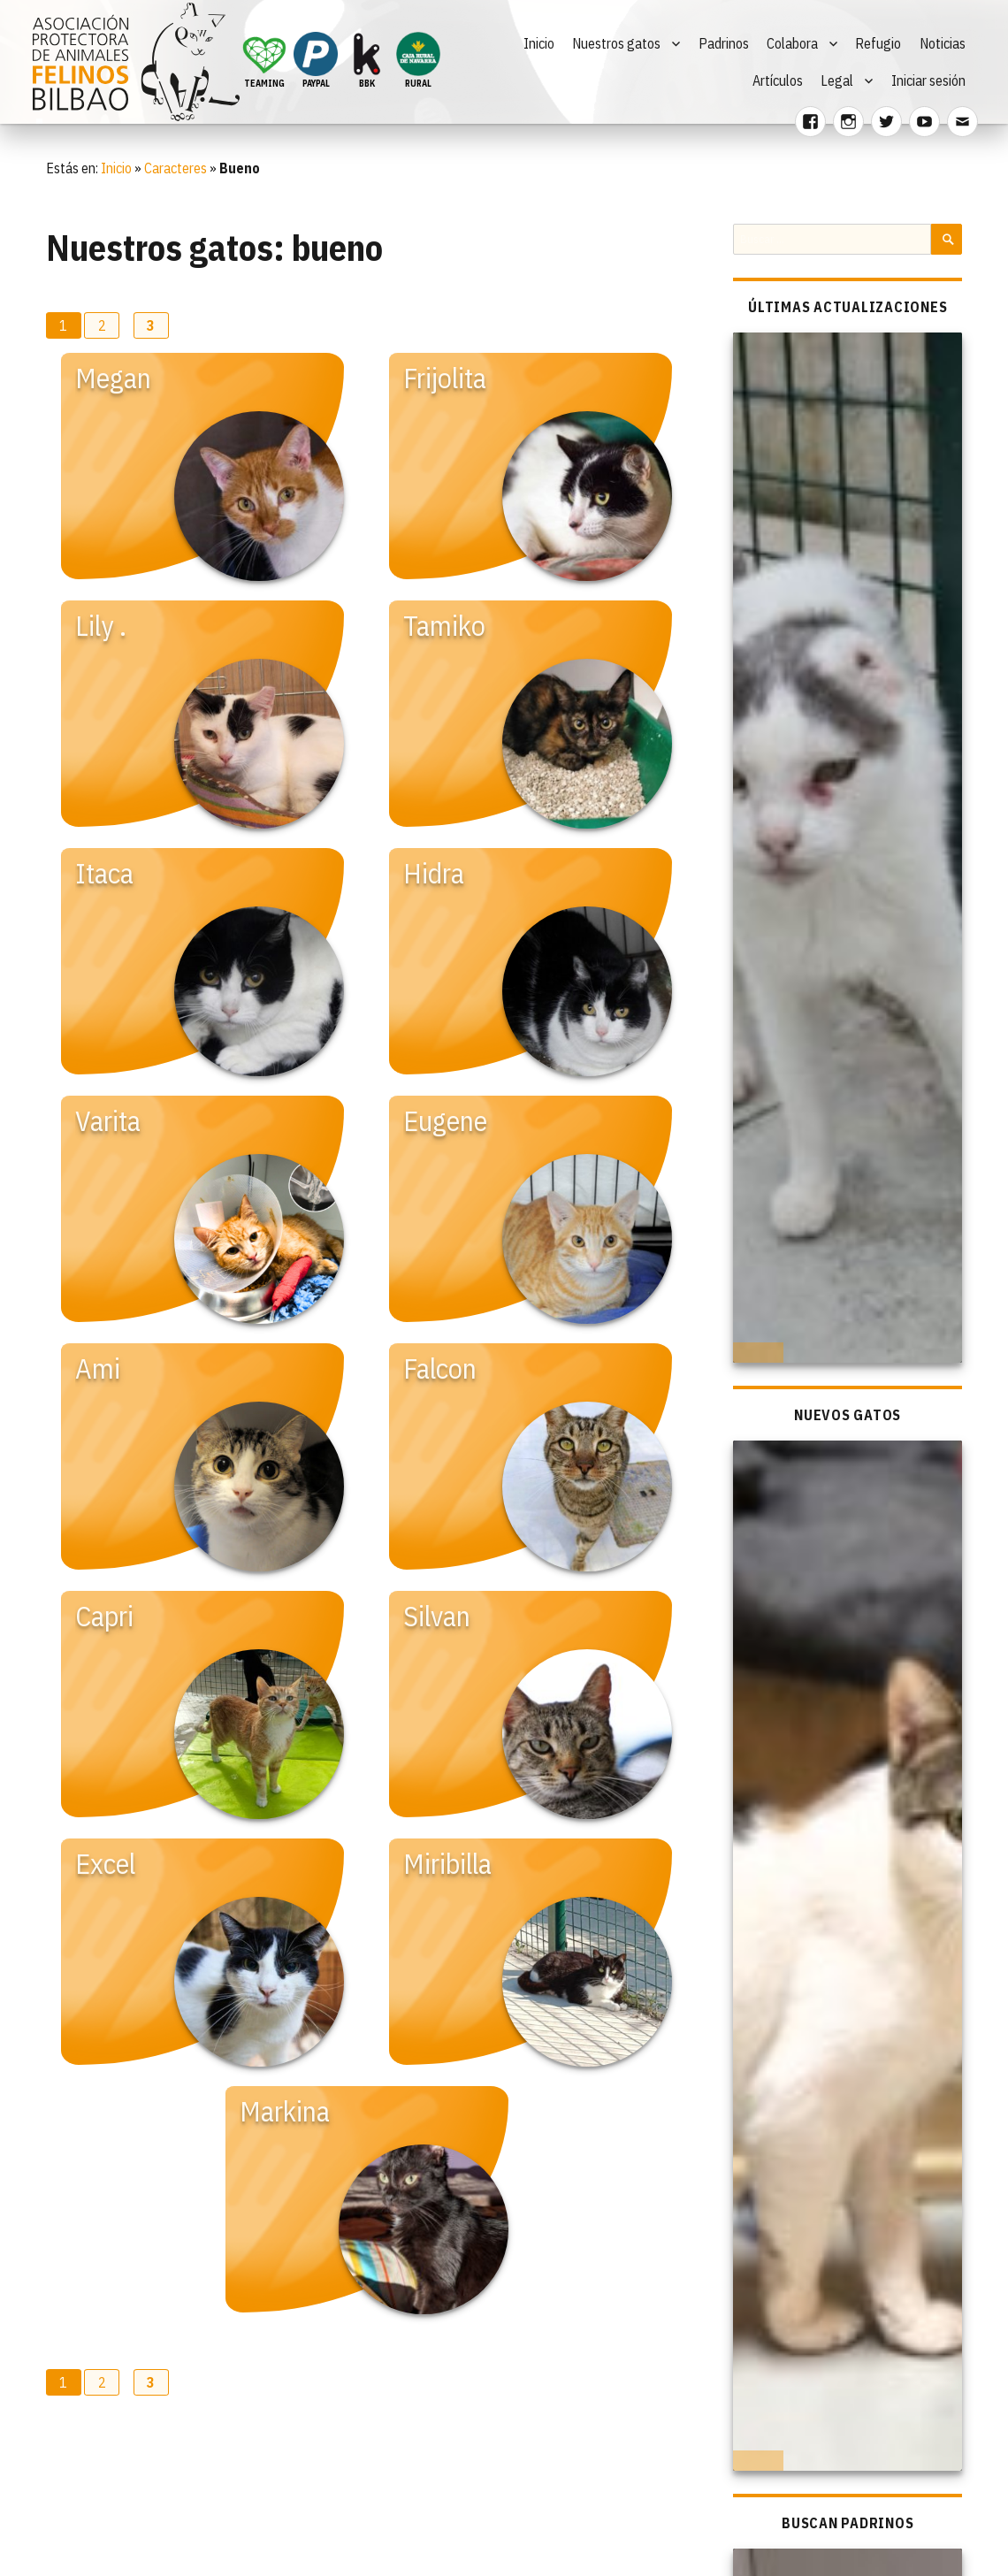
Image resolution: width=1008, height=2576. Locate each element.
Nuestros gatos (616, 43)
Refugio (878, 43)
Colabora (792, 43)
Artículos (777, 80)
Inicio (538, 43)
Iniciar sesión (928, 80)
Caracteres (175, 168)
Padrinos (724, 43)
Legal (837, 80)
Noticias (943, 43)
